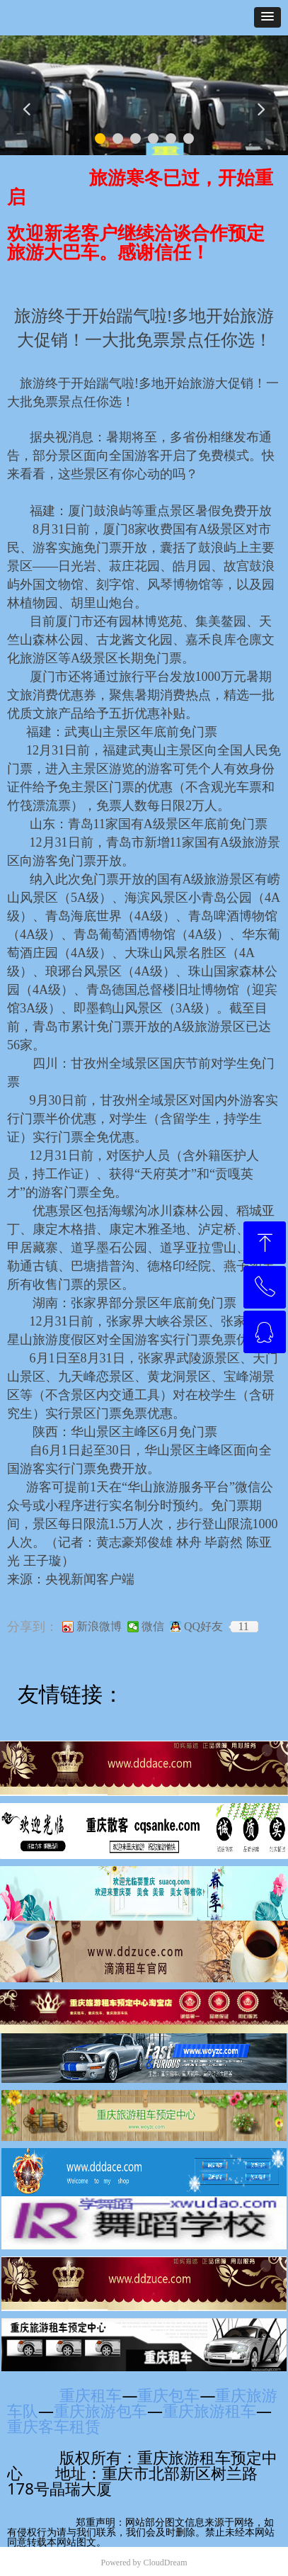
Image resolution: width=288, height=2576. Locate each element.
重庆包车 (168, 2394)
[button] (267, 17)
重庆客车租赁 (60, 2425)
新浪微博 (99, 1626)
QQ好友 (203, 1626)
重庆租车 (90, 2394)
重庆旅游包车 (100, 2410)
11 (243, 1626)
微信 (153, 1626)
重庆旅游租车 (209, 2410)
